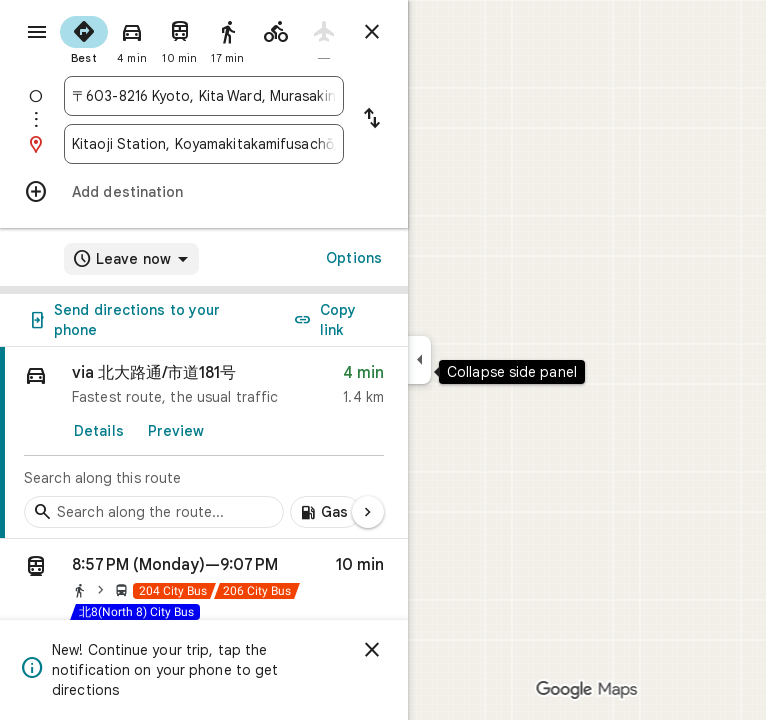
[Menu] (37, 32)
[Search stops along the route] (154, 512)
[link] (204, 443)
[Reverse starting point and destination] (372, 120)
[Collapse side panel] (419, 360)
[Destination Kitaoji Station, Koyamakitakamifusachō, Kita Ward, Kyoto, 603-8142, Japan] (204, 144)
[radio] (84, 38)
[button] (204, 591)
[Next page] (368, 512)
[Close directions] (372, 32)
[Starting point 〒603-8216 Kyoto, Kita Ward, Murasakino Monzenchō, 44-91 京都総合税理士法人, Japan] (204, 96)
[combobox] (204, 96)
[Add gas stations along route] (325, 512)
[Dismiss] (372, 650)
